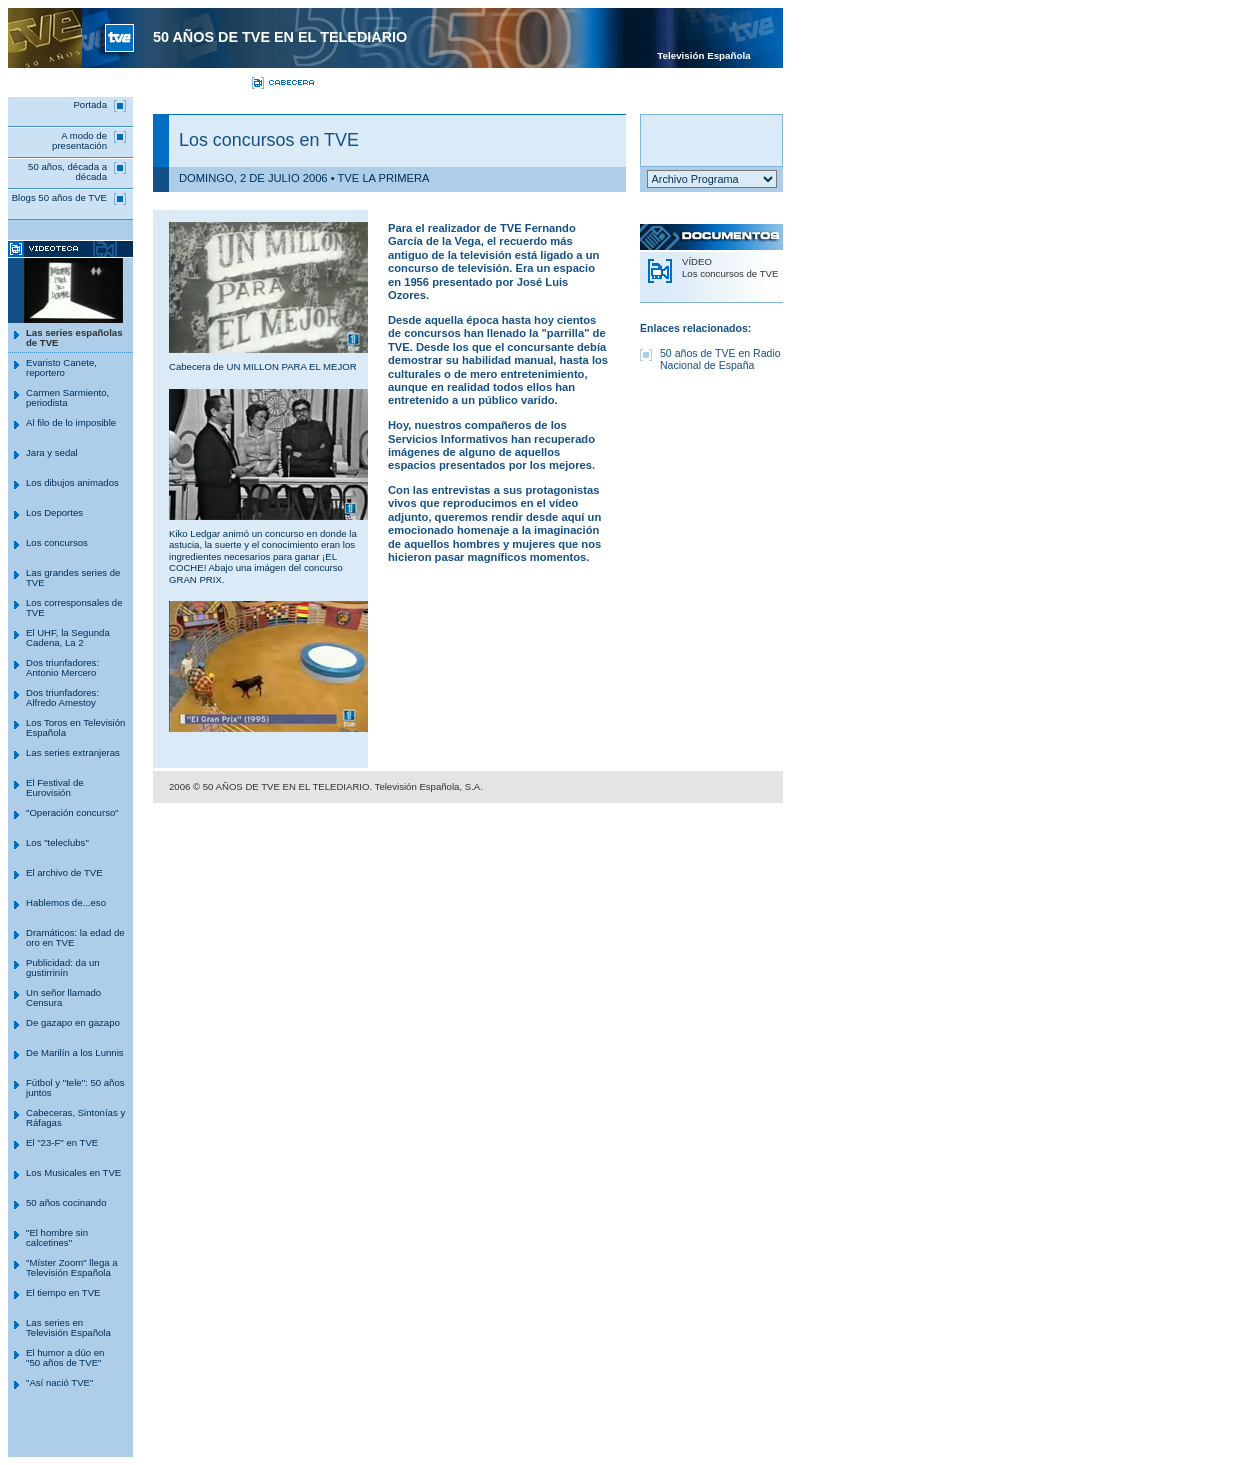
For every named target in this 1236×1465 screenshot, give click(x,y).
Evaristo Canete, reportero (61, 367)
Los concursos (57, 542)
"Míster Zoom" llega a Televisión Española (72, 1267)
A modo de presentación (79, 140)
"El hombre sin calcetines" (57, 1237)
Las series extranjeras (73, 752)
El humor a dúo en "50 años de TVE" (65, 1357)
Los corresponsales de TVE (74, 607)
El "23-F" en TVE (62, 1142)
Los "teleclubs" (57, 842)
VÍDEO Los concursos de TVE (730, 267)
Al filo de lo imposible (71, 422)
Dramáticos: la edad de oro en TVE (75, 937)
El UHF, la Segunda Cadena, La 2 (68, 637)
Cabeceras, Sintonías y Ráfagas (75, 1117)
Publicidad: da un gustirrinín (63, 967)
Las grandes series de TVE (73, 577)
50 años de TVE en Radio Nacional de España (720, 359)
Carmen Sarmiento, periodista (67, 397)
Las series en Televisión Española (68, 1327)
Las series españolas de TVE (74, 337)
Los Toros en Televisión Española (75, 727)
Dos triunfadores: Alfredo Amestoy (62, 697)
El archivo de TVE (64, 872)
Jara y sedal (52, 452)
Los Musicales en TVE (73, 1172)
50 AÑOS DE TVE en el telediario (280, 37)
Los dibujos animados (72, 482)
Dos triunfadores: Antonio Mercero (62, 667)
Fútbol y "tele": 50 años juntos (75, 1087)
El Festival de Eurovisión (55, 787)
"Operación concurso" (72, 812)
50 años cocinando (66, 1202)
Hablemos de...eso (66, 902)
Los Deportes (54, 512)
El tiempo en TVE (63, 1292)
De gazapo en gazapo (73, 1022)
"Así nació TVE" (59, 1382)
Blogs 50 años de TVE (59, 197)
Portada (90, 104)
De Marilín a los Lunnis (75, 1052)
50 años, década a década (67, 171)
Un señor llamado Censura (63, 997)
